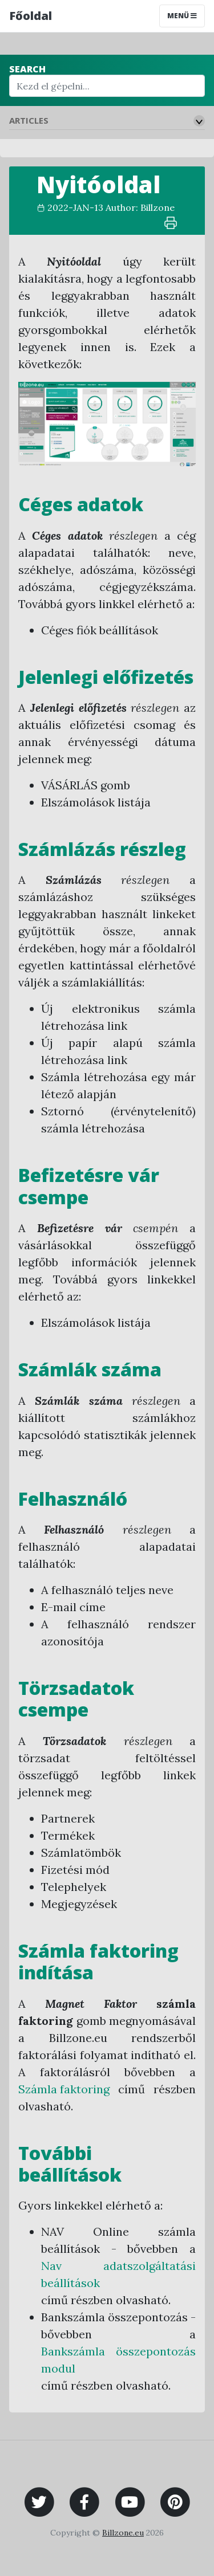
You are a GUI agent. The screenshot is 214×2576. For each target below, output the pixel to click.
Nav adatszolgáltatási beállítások (118, 2274)
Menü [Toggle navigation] (182, 16)
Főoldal (30, 15)
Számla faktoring (64, 2089)
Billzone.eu (123, 2533)
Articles (29, 120)
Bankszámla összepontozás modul (118, 2359)
